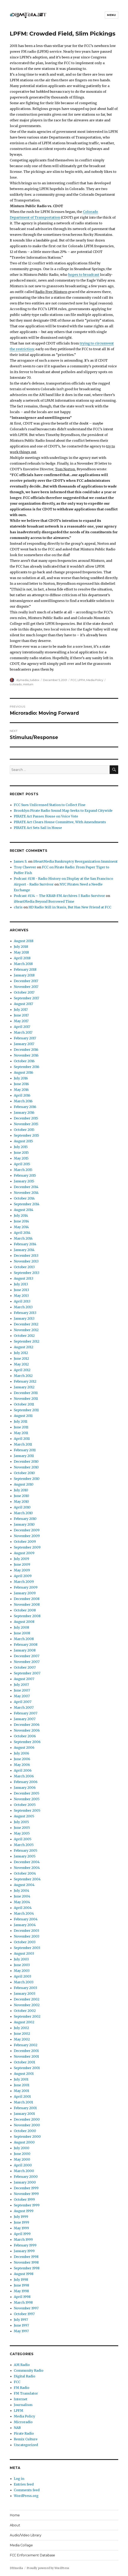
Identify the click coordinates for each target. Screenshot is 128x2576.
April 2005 (22, 1839)
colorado (16, 684)
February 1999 (25, 2245)
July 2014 (21, 1215)
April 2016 (22, 1095)
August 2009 (24, 1553)
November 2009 (27, 1536)
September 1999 (27, 2205)
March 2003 (23, 1982)
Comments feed (27, 2490)
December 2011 (26, 1393)
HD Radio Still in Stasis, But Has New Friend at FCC (70, 907)
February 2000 (26, 2177)
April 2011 (22, 1439)
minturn (28, 684)
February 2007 (25, 1713)
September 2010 (27, 1479)
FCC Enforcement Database (32, 2555)
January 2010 (24, 1524)
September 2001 (27, 2068)
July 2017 (21, 1009)
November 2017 (26, 987)
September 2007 (27, 1673)
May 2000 (22, 2159)
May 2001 (21, 2091)
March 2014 (23, 1238)
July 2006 (21, 1753)
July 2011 (20, 1421)
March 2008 (24, 1639)
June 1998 (21, 2285)
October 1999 (24, 2199)
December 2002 (26, 1999)
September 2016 (26, 1067)
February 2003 (25, 1988)
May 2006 (22, 1765)
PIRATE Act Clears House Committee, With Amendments (60, 822)
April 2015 (22, 1164)
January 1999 (24, 2251)
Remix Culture (26, 2439)
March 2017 (23, 1032)
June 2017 (21, 1015)
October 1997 (24, 2314)
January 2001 (24, 2114)
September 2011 (26, 1410)
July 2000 (21, 2148)
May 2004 (22, 1902)
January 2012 (24, 1387)
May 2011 (21, 1433)
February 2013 (25, 1313)
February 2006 (26, 1782)
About (15, 2525)
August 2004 (24, 1885)
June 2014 (21, 1221)
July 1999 (21, 2217)
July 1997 (21, 2320)
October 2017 (24, 992)
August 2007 (24, 1679)
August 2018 (23, 941)
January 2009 (25, 1593)
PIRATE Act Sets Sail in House (38, 828)
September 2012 (26, 1341)
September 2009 (27, 1547)
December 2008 (27, 1599)
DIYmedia (16, 2568)
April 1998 (22, 2297)
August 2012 (23, 1347)
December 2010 (26, 1461)
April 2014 (22, 1233)
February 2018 (25, 969)
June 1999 (21, 2222)
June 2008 (22, 1633)
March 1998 (23, 2302)
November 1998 (26, 2262)
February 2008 (26, 1644)
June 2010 (21, 1496)
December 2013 (26, 1255)
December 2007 (26, 1656)
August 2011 (23, 1416)
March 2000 (24, 2171)
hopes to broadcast (83, 275)
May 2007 (22, 1696)
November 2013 (26, 1261)
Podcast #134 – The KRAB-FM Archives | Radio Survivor (59, 896)
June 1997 (21, 2325)
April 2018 (22, 958)
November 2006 (27, 1730)
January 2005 (24, 1856)
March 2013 (23, 1307)
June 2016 (21, 1084)
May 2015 (21, 1158)
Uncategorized (26, 2445)
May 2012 (21, 1364)
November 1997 (26, 2308)
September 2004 (27, 1879)
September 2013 (26, 1273)
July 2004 (21, 1890)
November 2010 (26, 1467)
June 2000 (22, 2154)
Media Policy (94, 680)
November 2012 (26, 1330)
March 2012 (23, 1376)
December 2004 (27, 1862)
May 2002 (22, 2039)
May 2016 (21, 1090)
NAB (17, 2428)
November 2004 (27, 1868)
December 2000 (27, 2119)
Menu (111, 15)
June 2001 (21, 2085)
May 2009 (22, 1570)
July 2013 (21, 1284)
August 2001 (24, 2074)
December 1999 (26, 2188)
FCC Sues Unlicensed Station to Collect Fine (49, 805)
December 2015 (26, 1118)
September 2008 (27, 1616)
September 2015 (26, 1135)
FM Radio (21, 2388)
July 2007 (21, 1685)
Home (15, 2515)
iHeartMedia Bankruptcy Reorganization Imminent (75, 861)
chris (18, 907)
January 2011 (24, 1456)
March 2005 (24, 1845)
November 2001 (26, 2056)
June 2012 (21, 1358)
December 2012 (26, 1324)
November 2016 (26, 1055)
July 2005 (21, 1822)
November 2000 (27, 2125)
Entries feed (24, 2484)
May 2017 (21, 1021)
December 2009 (27, 1530)
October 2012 (24, 1336)
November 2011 (26, 1398)
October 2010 (24, 1473)
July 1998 (21, 2279)
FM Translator (26, 2393)
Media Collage (21, 2545)
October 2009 (25, 1542)
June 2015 (21, 1152)
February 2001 (25, 2108)
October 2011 (24, 1404)
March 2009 (24, 1582)
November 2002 (27, 2005)
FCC (73, 680)
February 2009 (26, 1587)
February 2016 (25, 1107)
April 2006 (23, 1770)
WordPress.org (26, 2496)
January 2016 (24, 1112)
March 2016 (23, 1101)
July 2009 (21, 1559)
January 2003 (24, 1993)
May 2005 (22, 1833)
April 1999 (22, 2234)
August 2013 (23, 1278)
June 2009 (22, 1564)
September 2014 (26, 1204)
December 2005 (26, 1793)
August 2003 (24, 1953)
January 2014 (24, 1250)
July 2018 (21, 947)
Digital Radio (24, 2376)
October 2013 (24, 1267)
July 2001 (21, 2079)
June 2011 (21, 1427)
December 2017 (26, 981)
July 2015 (21, 1147)
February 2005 (25, 1850)
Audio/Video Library (25, 2535)
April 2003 (22, 1976)
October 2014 (24, 1198)
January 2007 (24, 1719)
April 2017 (22, 1027)
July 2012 (21, 1353)
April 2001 (22, 2096)
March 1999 (23, 2239)
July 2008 (21, 1627)
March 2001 (23, 2102)
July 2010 (21, 1490)
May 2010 (21, 1501)
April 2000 (23, 2165)
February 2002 (25, 2045)
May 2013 (21, 1296)
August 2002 (24, 2022)
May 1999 (21, 2228)
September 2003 (27, 1948)
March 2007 (24, 1707)
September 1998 (27, 2268)
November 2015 (26, 1124)
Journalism (23, 2405)
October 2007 (25, 1667)
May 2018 (21, 952)
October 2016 (24, 1061)
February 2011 (25, 1450)
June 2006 (22, 1759)
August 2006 (24, 1747)
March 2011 (23, 1444)
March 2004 (24, 1913)
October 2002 (25, 2011)
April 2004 (23, 1908)
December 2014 (26, 1187)
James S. (20, 861)
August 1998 (23, 2274)
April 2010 (22, 1507)
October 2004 (25, 1873)
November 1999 (26, 2194)
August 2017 (23, 1004)
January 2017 (24, 1044)
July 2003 (21, 1959)
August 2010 (23, 1484)
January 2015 (24, 1181)
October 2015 (24, 1130)
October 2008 (25, 1610)
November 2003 (26, 1936)
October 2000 (25, 2131)
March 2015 (23, 1170)
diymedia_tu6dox (27, 680)
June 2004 (22, 1896)
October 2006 (25, 1736)
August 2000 (24, 2142)
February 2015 (25, 1175)
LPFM (81, 680)
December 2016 (26, 1050)
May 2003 (22, 1971)
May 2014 (21, 1227)
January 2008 (25, 1650)
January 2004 (25, 1925)
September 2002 (27, 2016)
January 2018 (24, 975)
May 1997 (21, 2331)
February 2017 (25, 1038)
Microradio (23, 2422)
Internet (20, 2399)
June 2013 (21, 1290)
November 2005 (27, 1799)
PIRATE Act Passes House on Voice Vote (46, 816)
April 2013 (22, 1301)
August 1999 (23, 2211)
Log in (19, 2478)
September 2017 (26, 998)
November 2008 (27, 1604)
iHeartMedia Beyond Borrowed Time (44, 901)
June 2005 (22, 1828)
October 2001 (24, 2062)
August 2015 (23, 1141)
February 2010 (25, 1519)
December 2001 (26, 2051)
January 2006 (25, 1788)
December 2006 (27, 1725)
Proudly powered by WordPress (48, 2568)
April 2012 (22, 1370)
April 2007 (22, 1702)
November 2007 (27, 1662)
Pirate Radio (24, 2433)
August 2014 (23, 1210)
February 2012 (25, 1381)
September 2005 (27, 1810)
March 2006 (24, 1776)
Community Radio (28, 2370)
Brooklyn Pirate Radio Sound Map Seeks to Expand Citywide (63, 810)
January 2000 (25, 2182)
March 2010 (23, 1513)
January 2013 (24, 1318)
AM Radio (22, 2365)
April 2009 (23, 1576)
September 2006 (27, 1742)
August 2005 (24, 1816)
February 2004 (26, 1919)
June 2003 (22, 1965)
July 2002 (21, 2028)
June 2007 (22, 1690)
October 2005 (25, 1805)
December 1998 (26, 2257)
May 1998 (21, 2291)
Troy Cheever (25, 867)
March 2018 (23, 964)
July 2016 (21, 1078)
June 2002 (22, 2034)
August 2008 (24, 1622)
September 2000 (27, 2136)
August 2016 (23, 1072)
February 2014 (25, 1244)
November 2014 (26, 1193)
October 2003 (24, 1942)
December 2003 (26, 1931)
